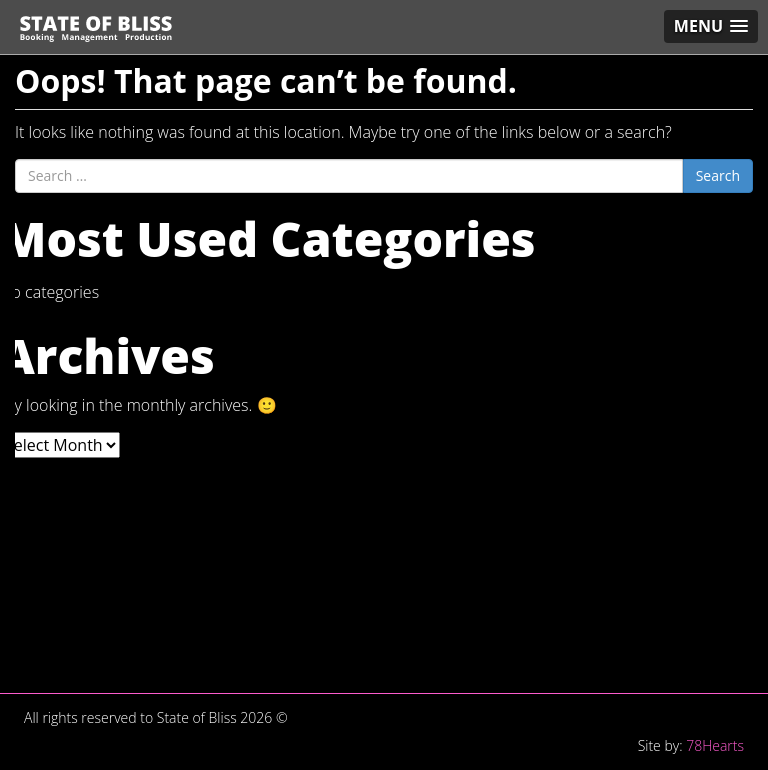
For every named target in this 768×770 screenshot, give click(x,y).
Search (718, 175)
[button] (711, 26)
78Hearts (715, 745)
